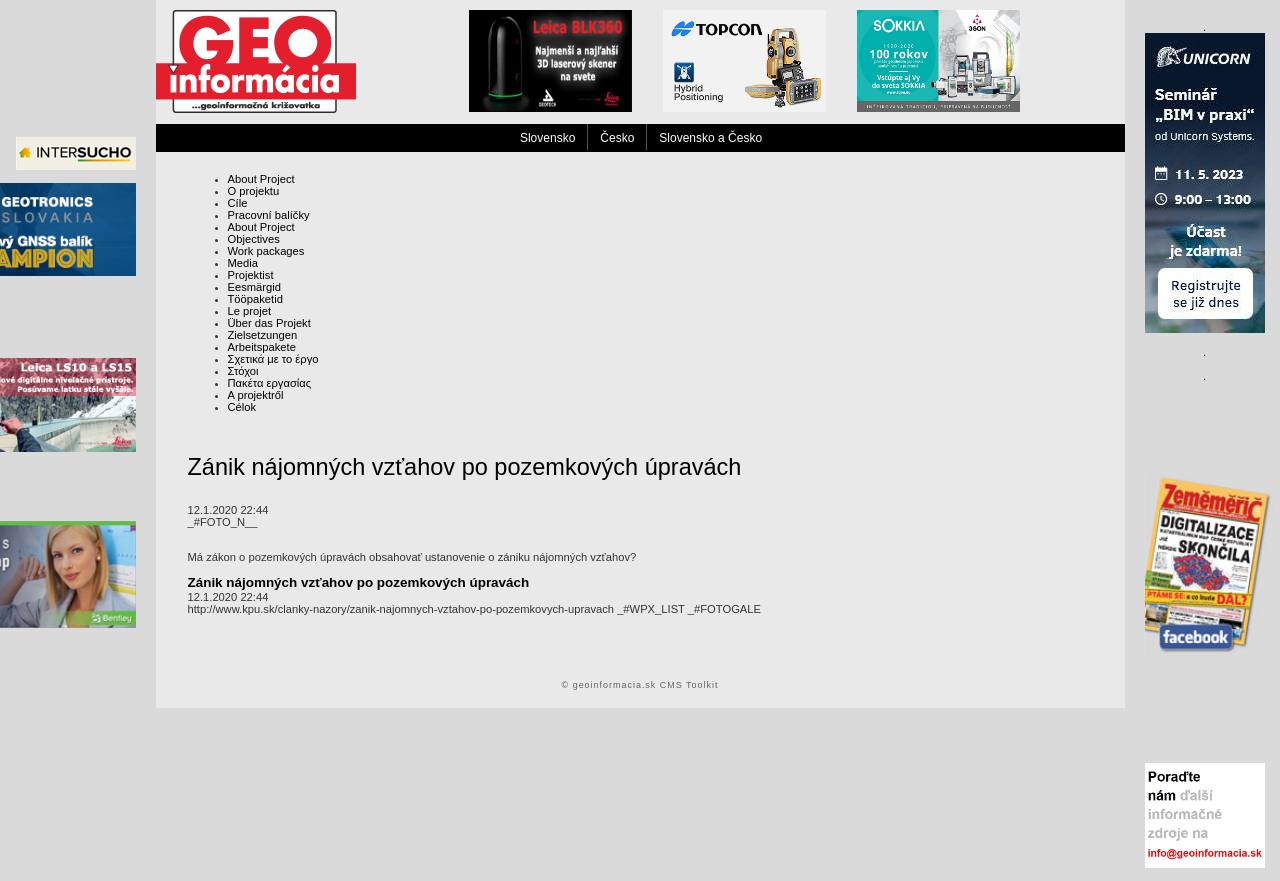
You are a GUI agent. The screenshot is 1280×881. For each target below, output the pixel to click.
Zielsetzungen (263, 335)
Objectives (254, 239)
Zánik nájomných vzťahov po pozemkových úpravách (359, 582)
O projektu (254, 191)
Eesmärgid (254, 287)
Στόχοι (243, 371)
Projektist (251, 275)
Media (243, 263)
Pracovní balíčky (269, 215)
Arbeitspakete (262, 347)
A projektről (256, 395)
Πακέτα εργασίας (270, 383)
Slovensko (547, 138)
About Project (261, 179)
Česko (617, 138)
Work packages (266, 251)
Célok (242, 407)
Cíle (238, 203)
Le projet (250, 311)
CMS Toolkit (689, 685)
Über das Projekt (269, 323)
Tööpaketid (255, 299)
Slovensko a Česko (710, 138)
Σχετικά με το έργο (273, 359)
